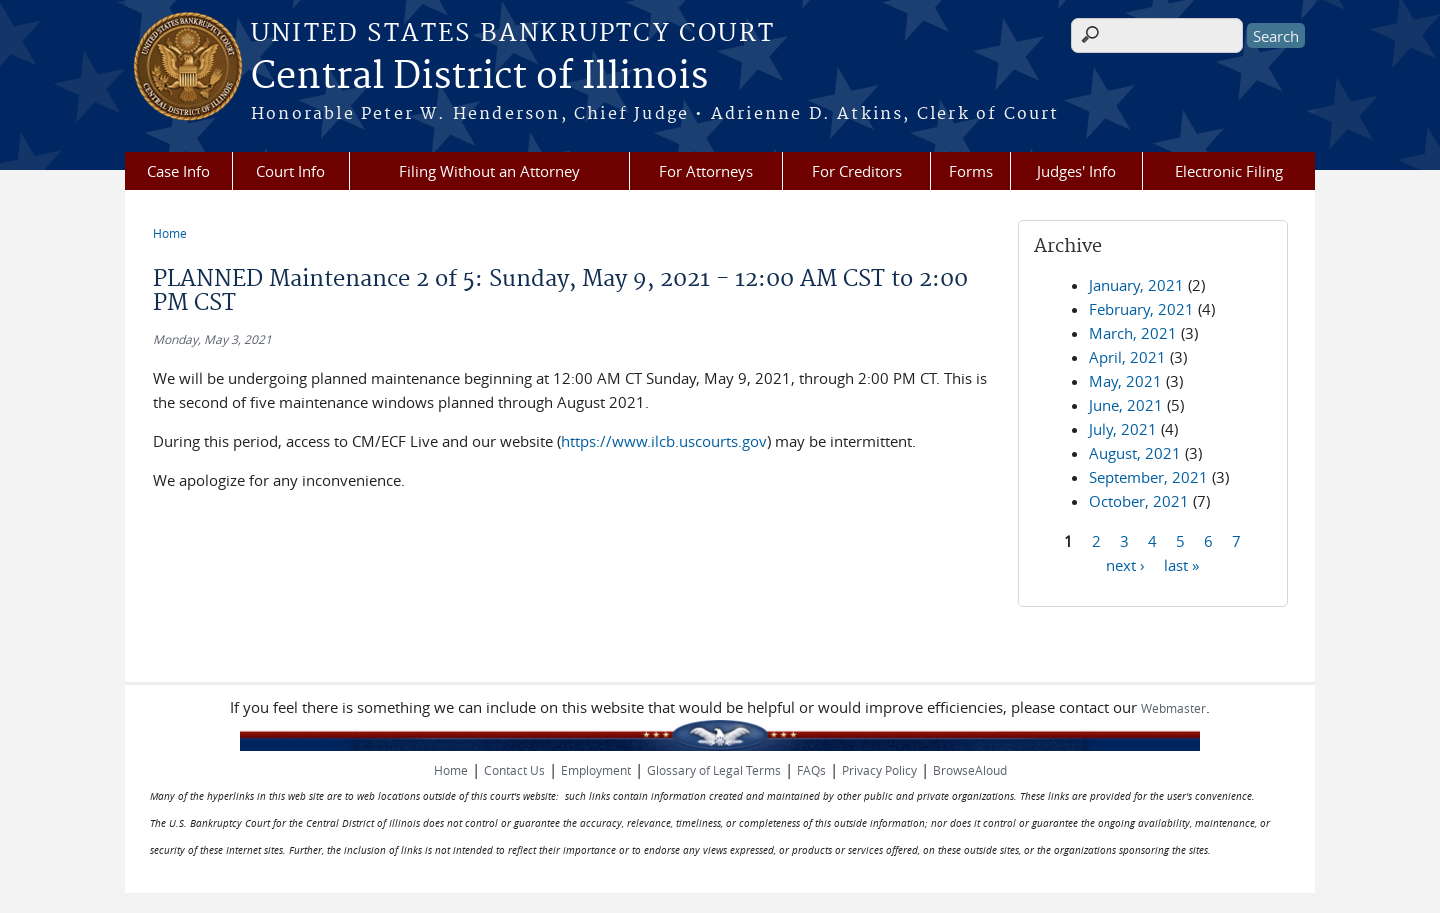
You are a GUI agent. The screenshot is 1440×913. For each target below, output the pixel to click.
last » (1181, 564)
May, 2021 (1125, 381)
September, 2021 (1148, 477)
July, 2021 (1123, 429)
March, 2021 (1133, 333)
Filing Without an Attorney (489, 171)
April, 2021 (1127, 357)
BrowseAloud (970, 770)
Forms (971, 171)
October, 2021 (1139, 501)
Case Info (178, 171)
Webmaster (1173, 708)
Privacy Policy (879, 770)
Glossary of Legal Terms (714, 770)
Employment (596, 770)
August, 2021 (1135, 453)
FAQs (811, 770)
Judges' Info (1076, 171)
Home (170, 233)
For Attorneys (706, 171)
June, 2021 (1126, 405)
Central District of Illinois (479, 77)
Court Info (290, 171)
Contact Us (514, 770)
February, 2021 (1141, 309)
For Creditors (857, 171)
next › (1125, 564)
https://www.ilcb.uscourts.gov (664, 441)
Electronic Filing (1229, 171)
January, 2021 (1136, 285)
